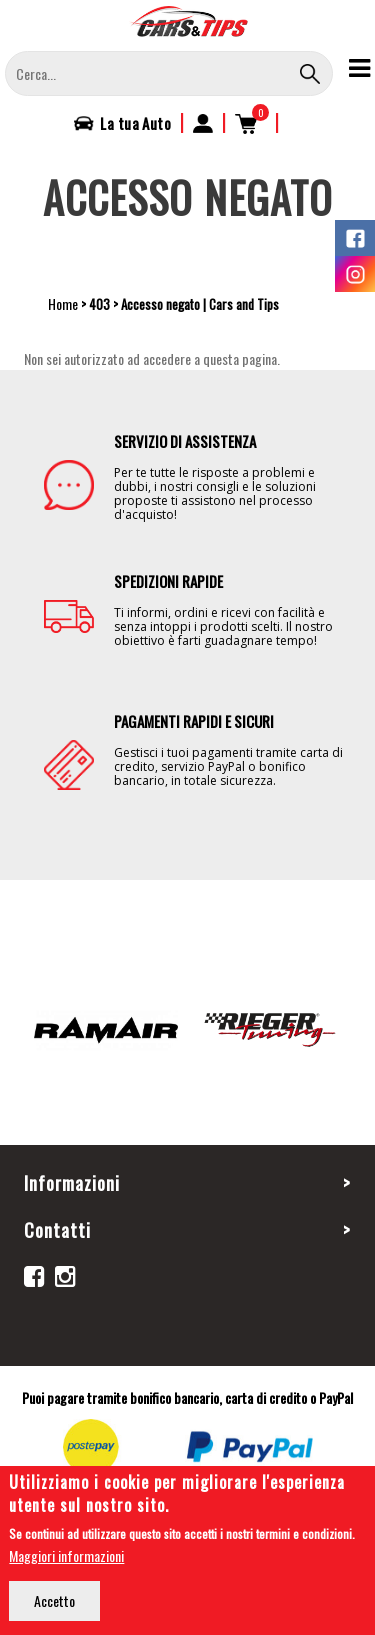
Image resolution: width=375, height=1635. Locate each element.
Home (63, 303)
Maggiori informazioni (66, 1558)
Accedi (203, 123)
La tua (135, 123)
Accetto (54, 1603)
